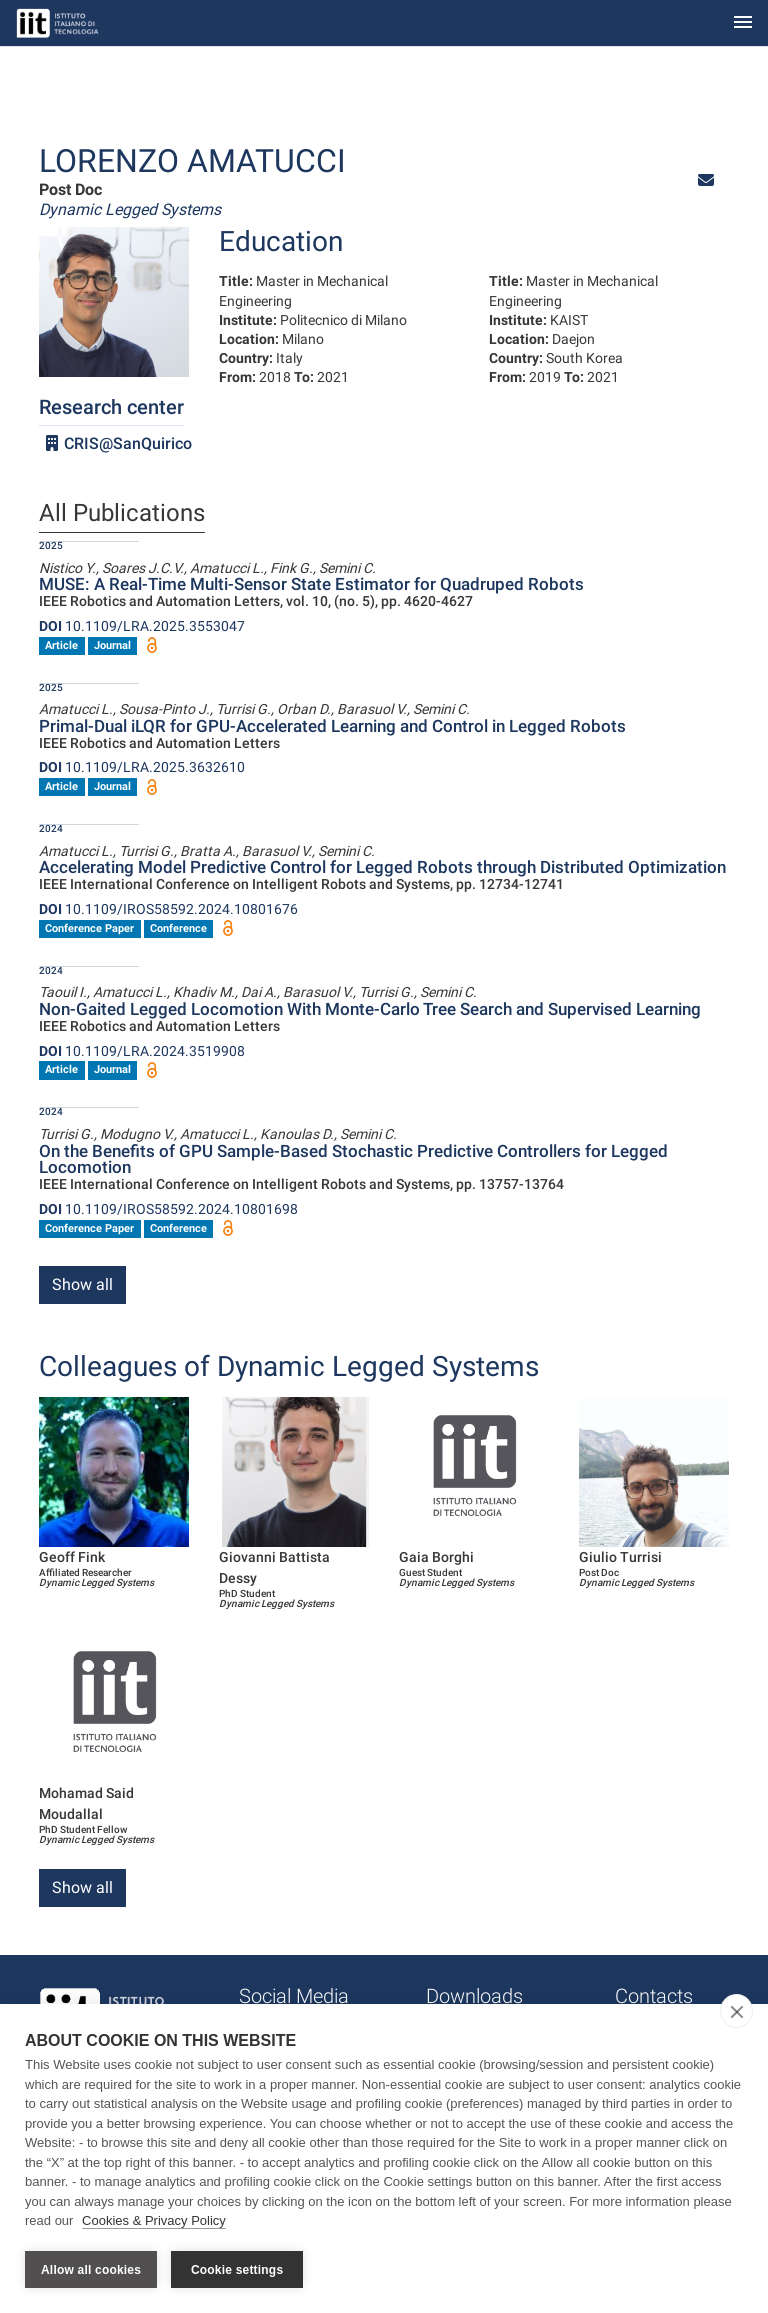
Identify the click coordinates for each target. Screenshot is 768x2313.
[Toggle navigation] (743, 23)
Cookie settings (237, 2270)
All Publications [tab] (122, 514)
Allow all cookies (91, 2270)
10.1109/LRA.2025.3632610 (142, 767)
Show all (82, 1284)
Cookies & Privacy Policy (154, 2221)
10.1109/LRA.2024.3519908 (142, 1051)
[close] (736, 2012)
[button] (706, 180)
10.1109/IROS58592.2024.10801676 (168, 909)
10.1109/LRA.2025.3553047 (142, 626)
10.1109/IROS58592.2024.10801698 (168, 1209)
